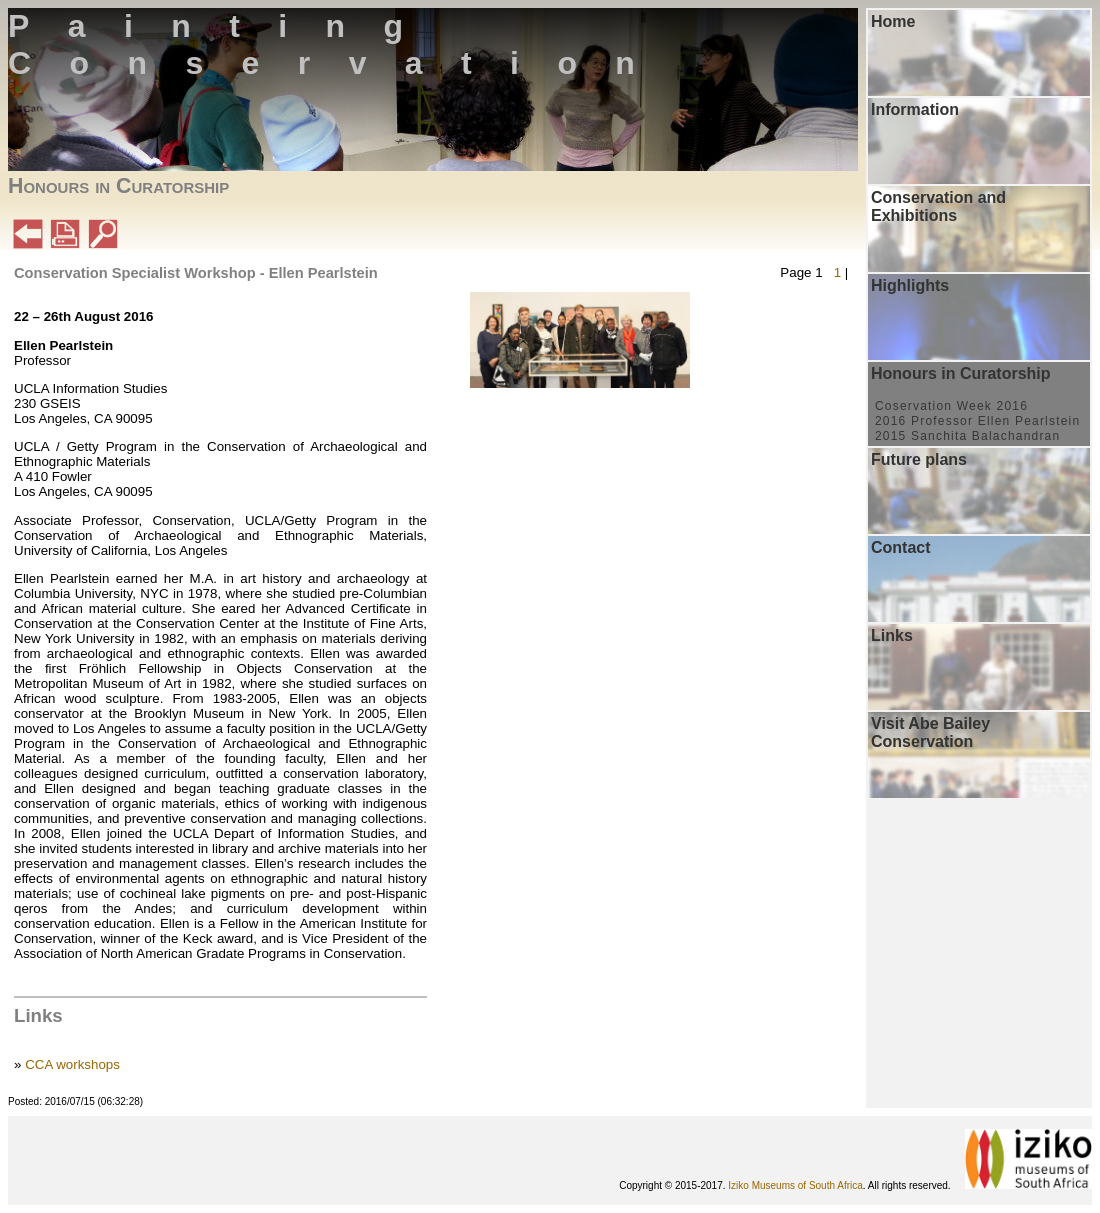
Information (915, 109)
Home (893, 21)
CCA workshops (72, 1064)
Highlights (910, 285)
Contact (901, 547)
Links (892, 635)
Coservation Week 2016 (951, 406)
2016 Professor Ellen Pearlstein (977, 421)
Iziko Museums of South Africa (795, 1185)
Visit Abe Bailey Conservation (930, 732)
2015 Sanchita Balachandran (967, 436)
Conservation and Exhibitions (938, 206)
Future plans (919, 459)
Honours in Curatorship (961, 373)
